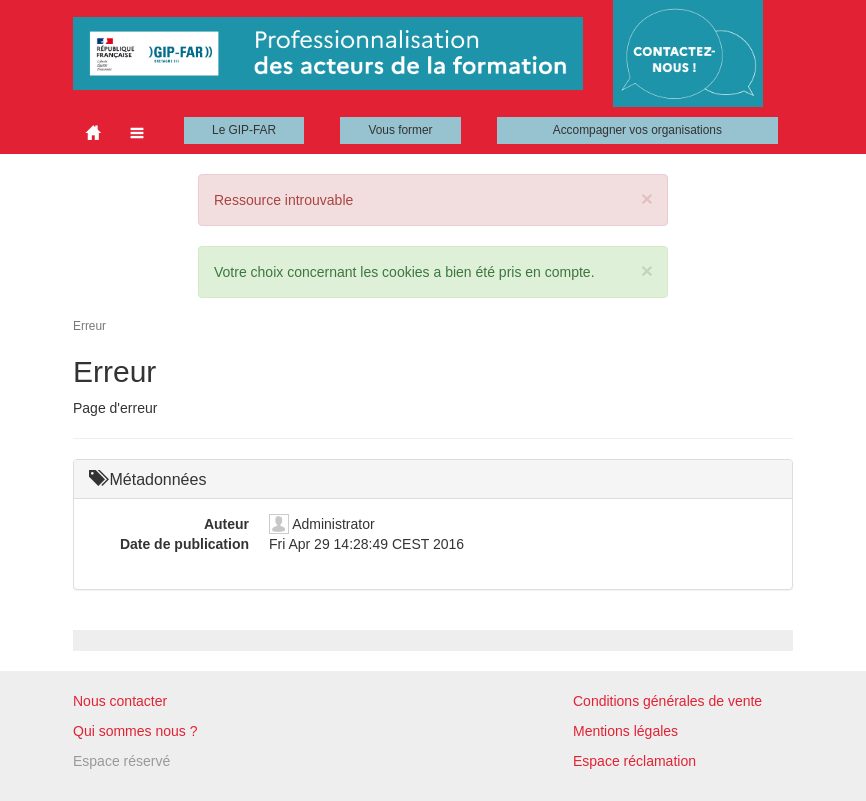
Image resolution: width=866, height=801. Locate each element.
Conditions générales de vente (667, 701)
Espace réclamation (634, 761)
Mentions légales (625, 731)
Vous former (400, 130)
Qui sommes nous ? (135, 731)
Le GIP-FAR (244, 130)
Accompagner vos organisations (637, 130)
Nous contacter (120, 701)
